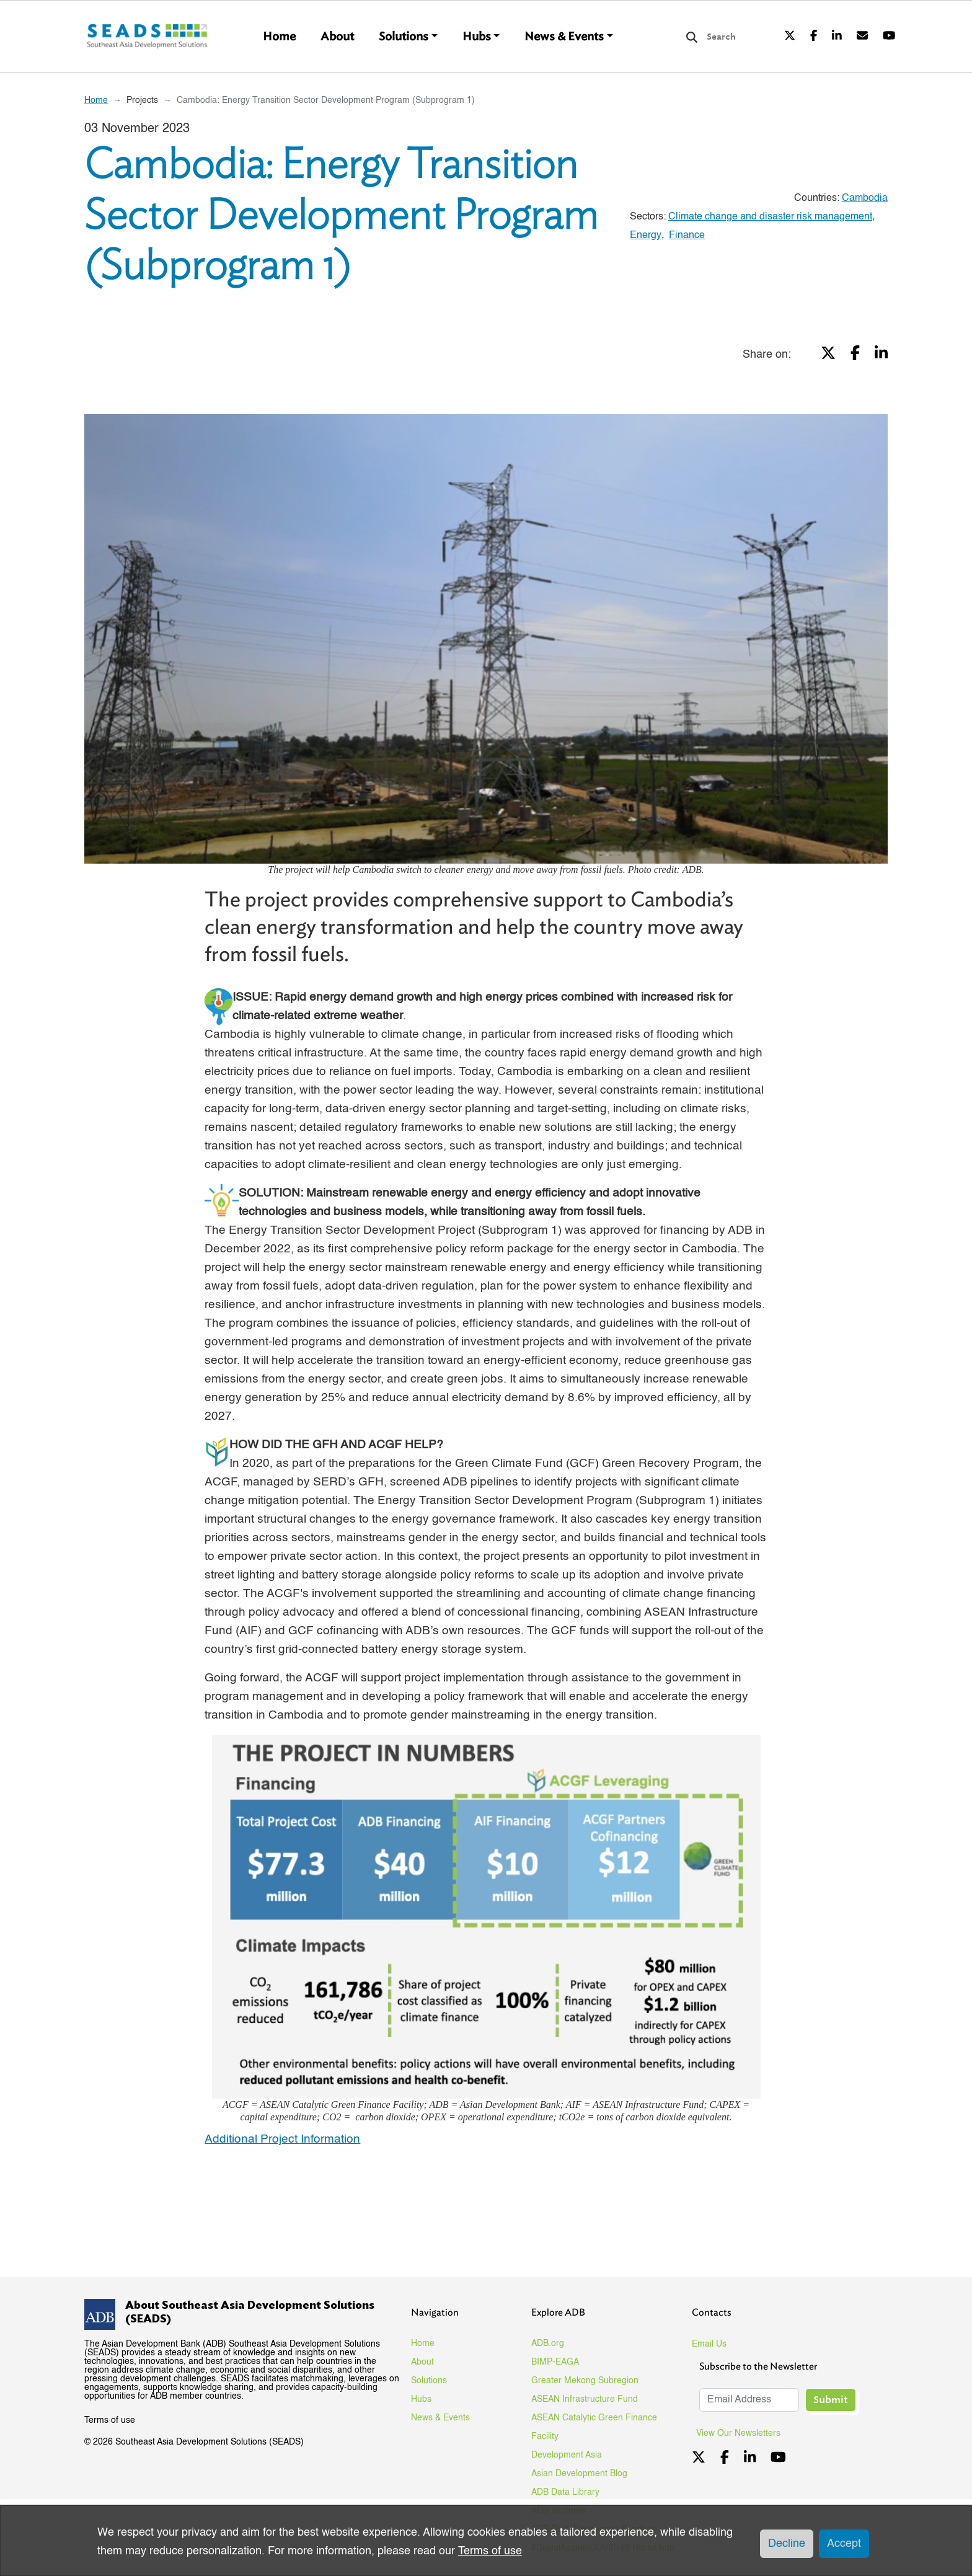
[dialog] (486, 2540)
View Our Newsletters (742, 2433)
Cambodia (865, 198)
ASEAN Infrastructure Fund (584, 2399)
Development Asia (566, 2455)
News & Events (564, 36)
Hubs (476, 36)
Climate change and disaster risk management (770, 217)
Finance (687, 236)
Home (279, 36)
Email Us (709, 2344)
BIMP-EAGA (555, 2362)
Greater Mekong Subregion (584, 2380)
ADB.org (547, 2343)
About (337, 36)
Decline (786, 2543)
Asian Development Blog (579, 2473)
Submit (830, 2399)
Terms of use (109, 2420)
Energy (645, 236)
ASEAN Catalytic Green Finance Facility (594, 2427)
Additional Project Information (282, 2139)
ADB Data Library (565, 2492)
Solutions (403, 36)
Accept (844, 2543)
